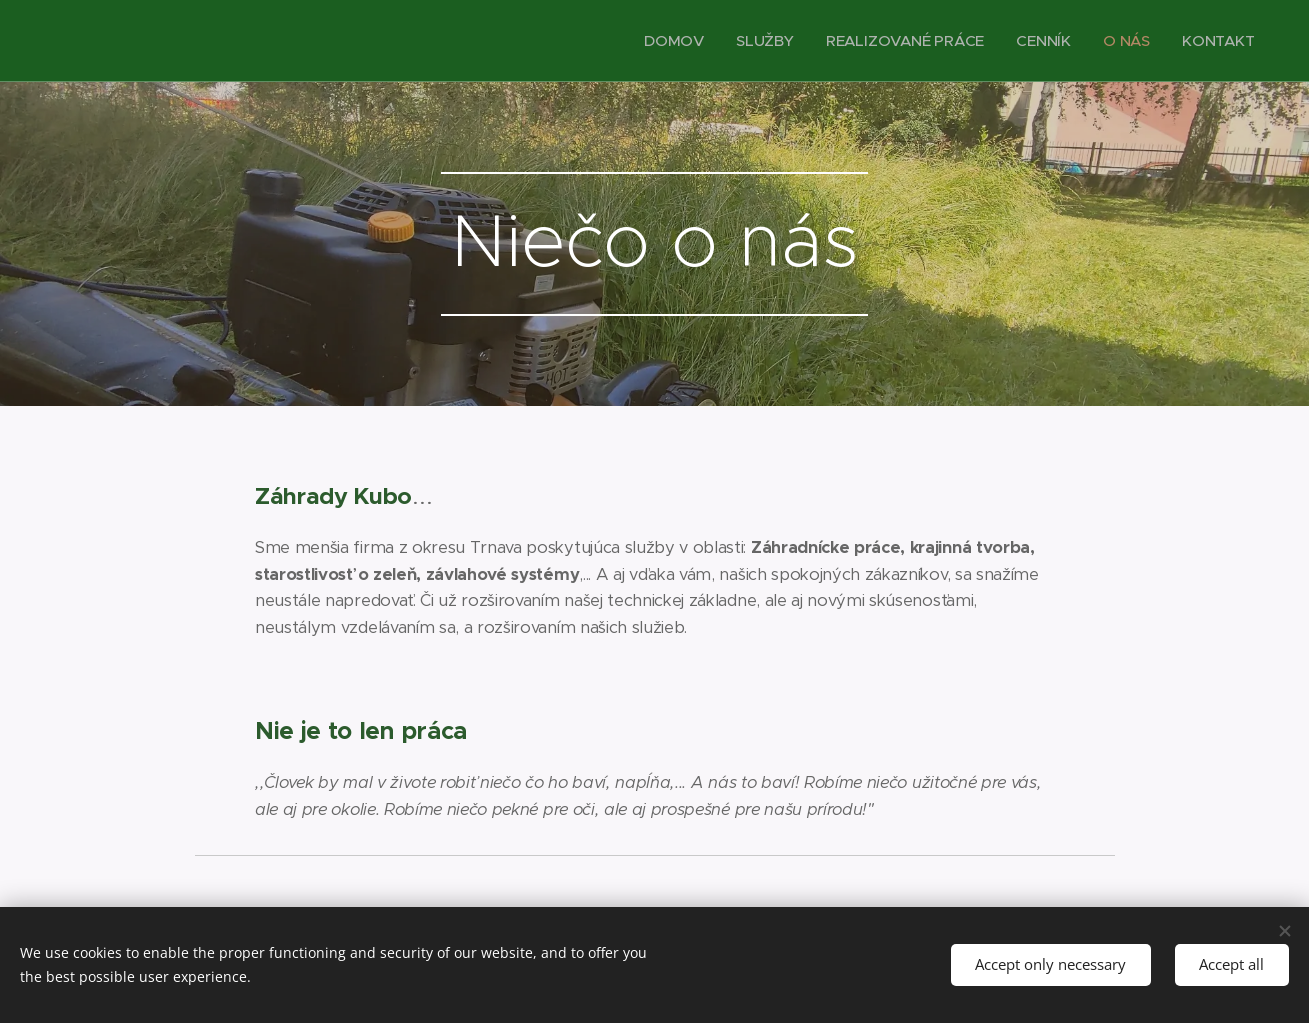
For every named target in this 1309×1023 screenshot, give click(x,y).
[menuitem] (671, 41)
